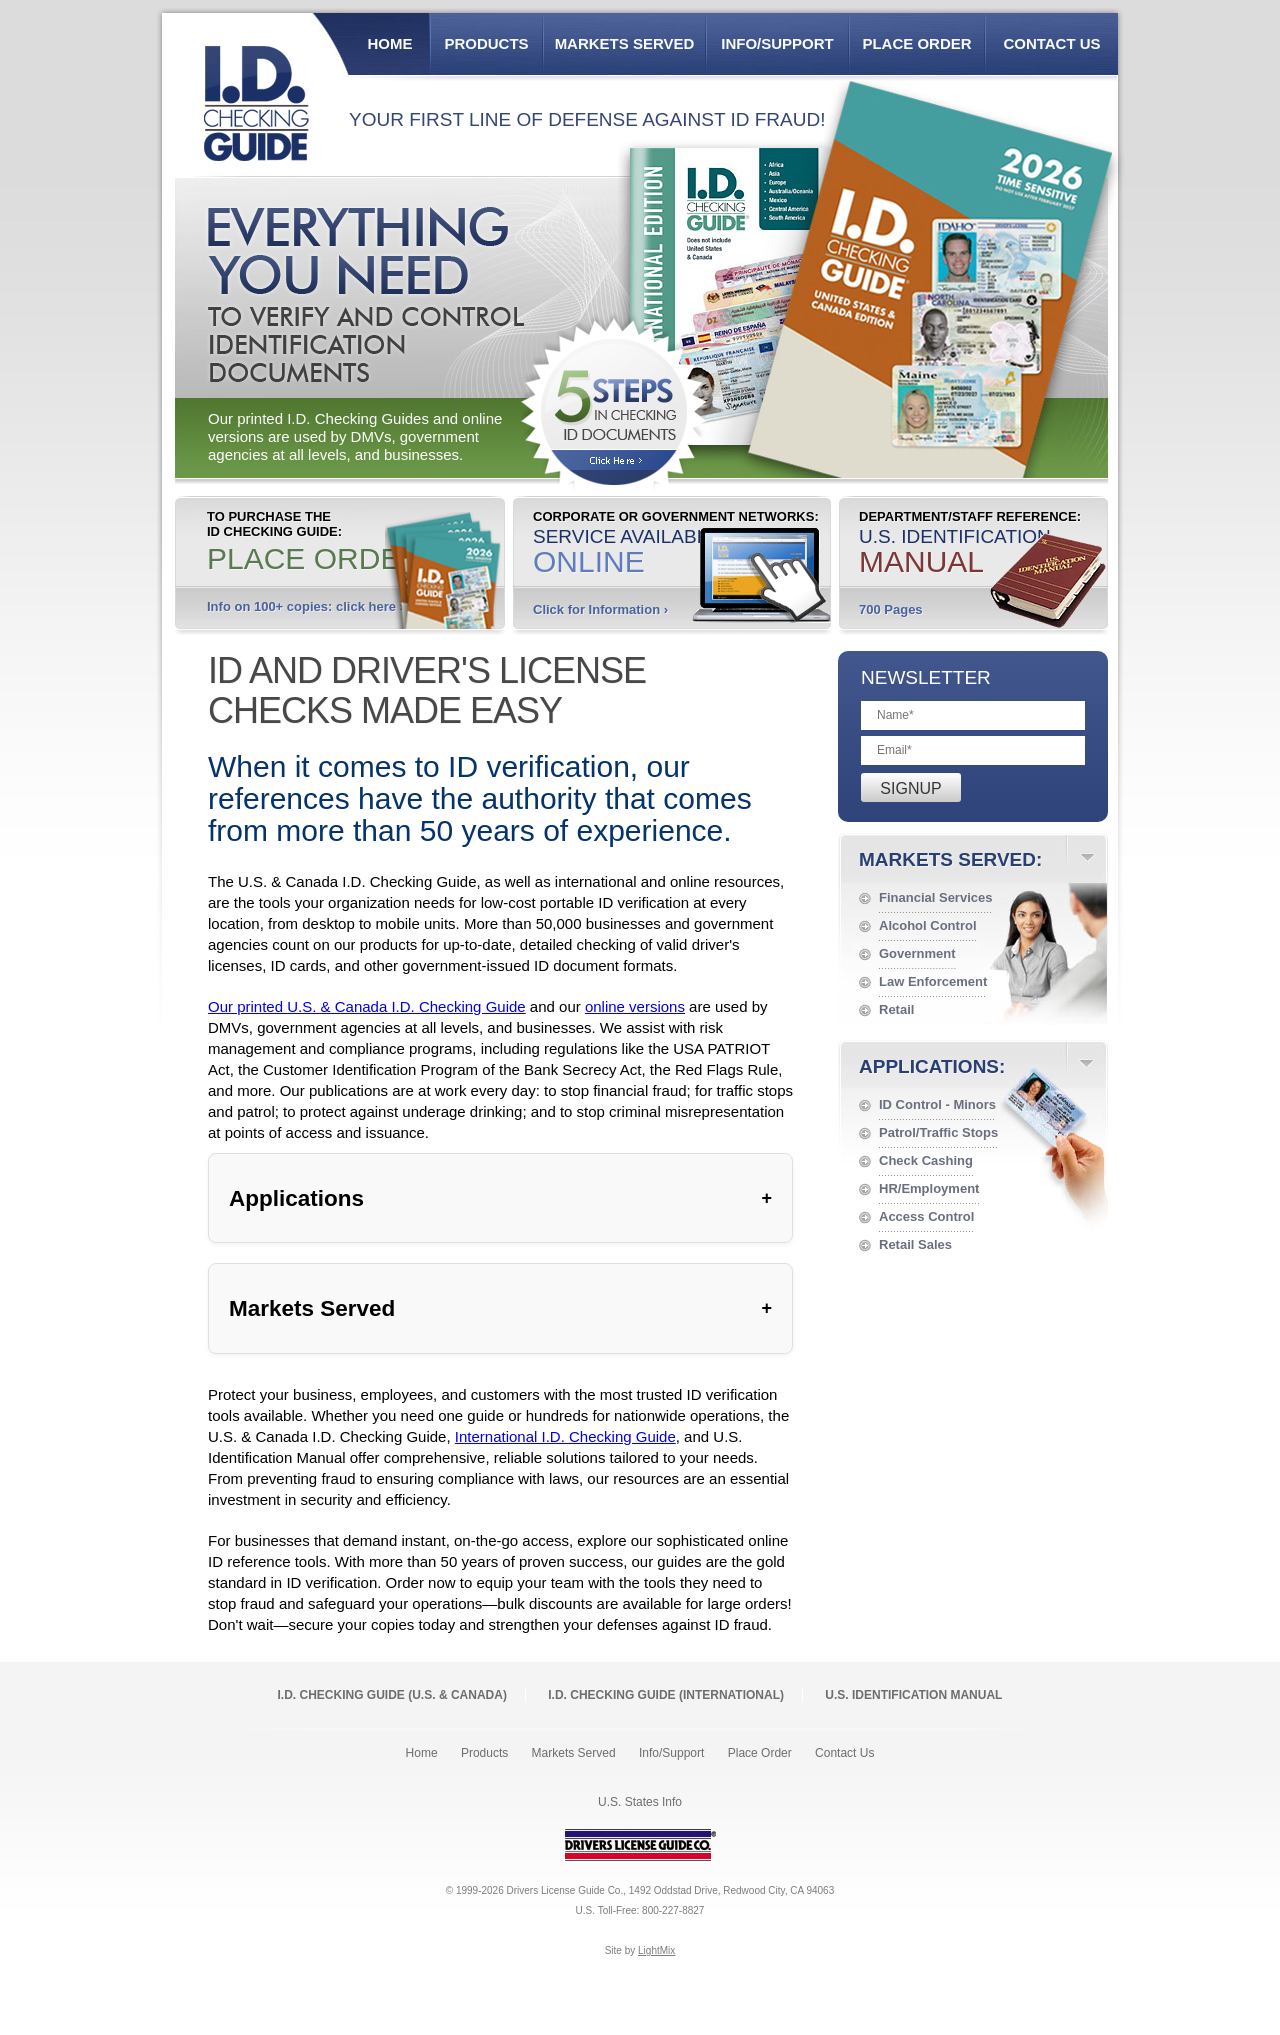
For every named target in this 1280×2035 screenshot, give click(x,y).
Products (486, 43)
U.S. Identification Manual (913, 1695)
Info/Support (777, 43)
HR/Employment (929, 1188)
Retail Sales (915, 1244)
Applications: (932, 1066)
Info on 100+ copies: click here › (305, 606)
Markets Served (625, 43)
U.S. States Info (640, 1802)
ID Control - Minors (937, 1104)
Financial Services (935, 897)
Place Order (916, 43)
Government (917, 953)
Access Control (926, 1216)
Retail (896, 1009)
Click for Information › (600, 609)
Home (390, 43)
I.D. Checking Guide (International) (666, 1695)
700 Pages (891, 609)
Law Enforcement (933, 981)
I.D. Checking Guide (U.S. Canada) (392, 1695)
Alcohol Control (928, 925)
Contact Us (1051, 43)
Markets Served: (950, 859)
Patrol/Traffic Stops (938, 1132)
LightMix (656, 1950)
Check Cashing (926, 1160)
